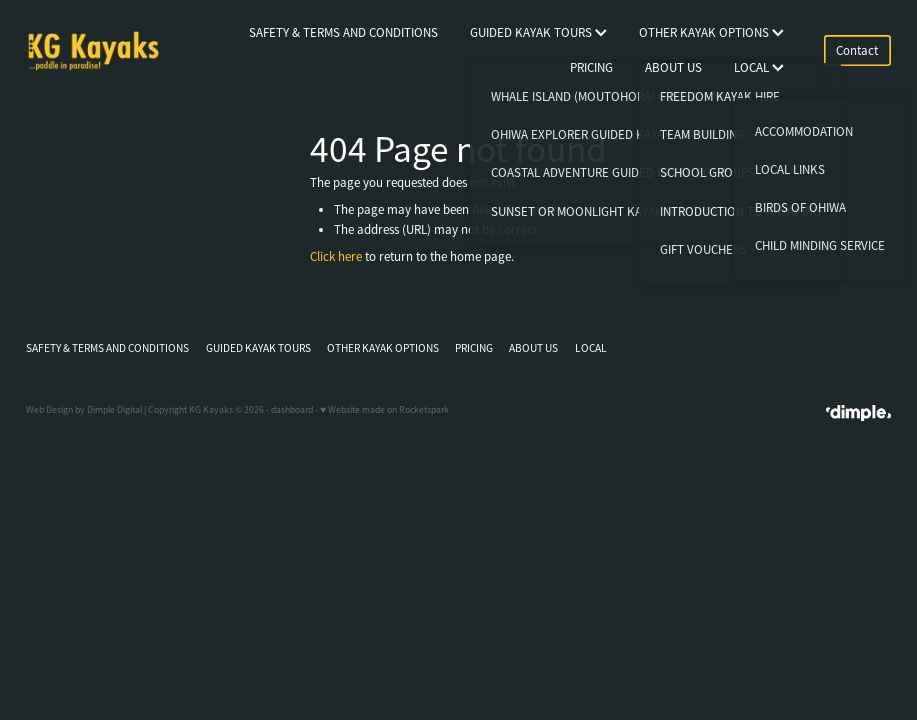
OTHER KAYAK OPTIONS (711, 32)
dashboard (292, 410)
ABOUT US (673, 67)
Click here (336, 256)
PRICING (591, 67)
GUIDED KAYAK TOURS (538, 32)
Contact (857, 50)
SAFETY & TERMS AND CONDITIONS (343, 32)
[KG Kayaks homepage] (112, 51)
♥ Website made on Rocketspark (384, 410)
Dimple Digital (114, 410)
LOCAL (759, 67)
